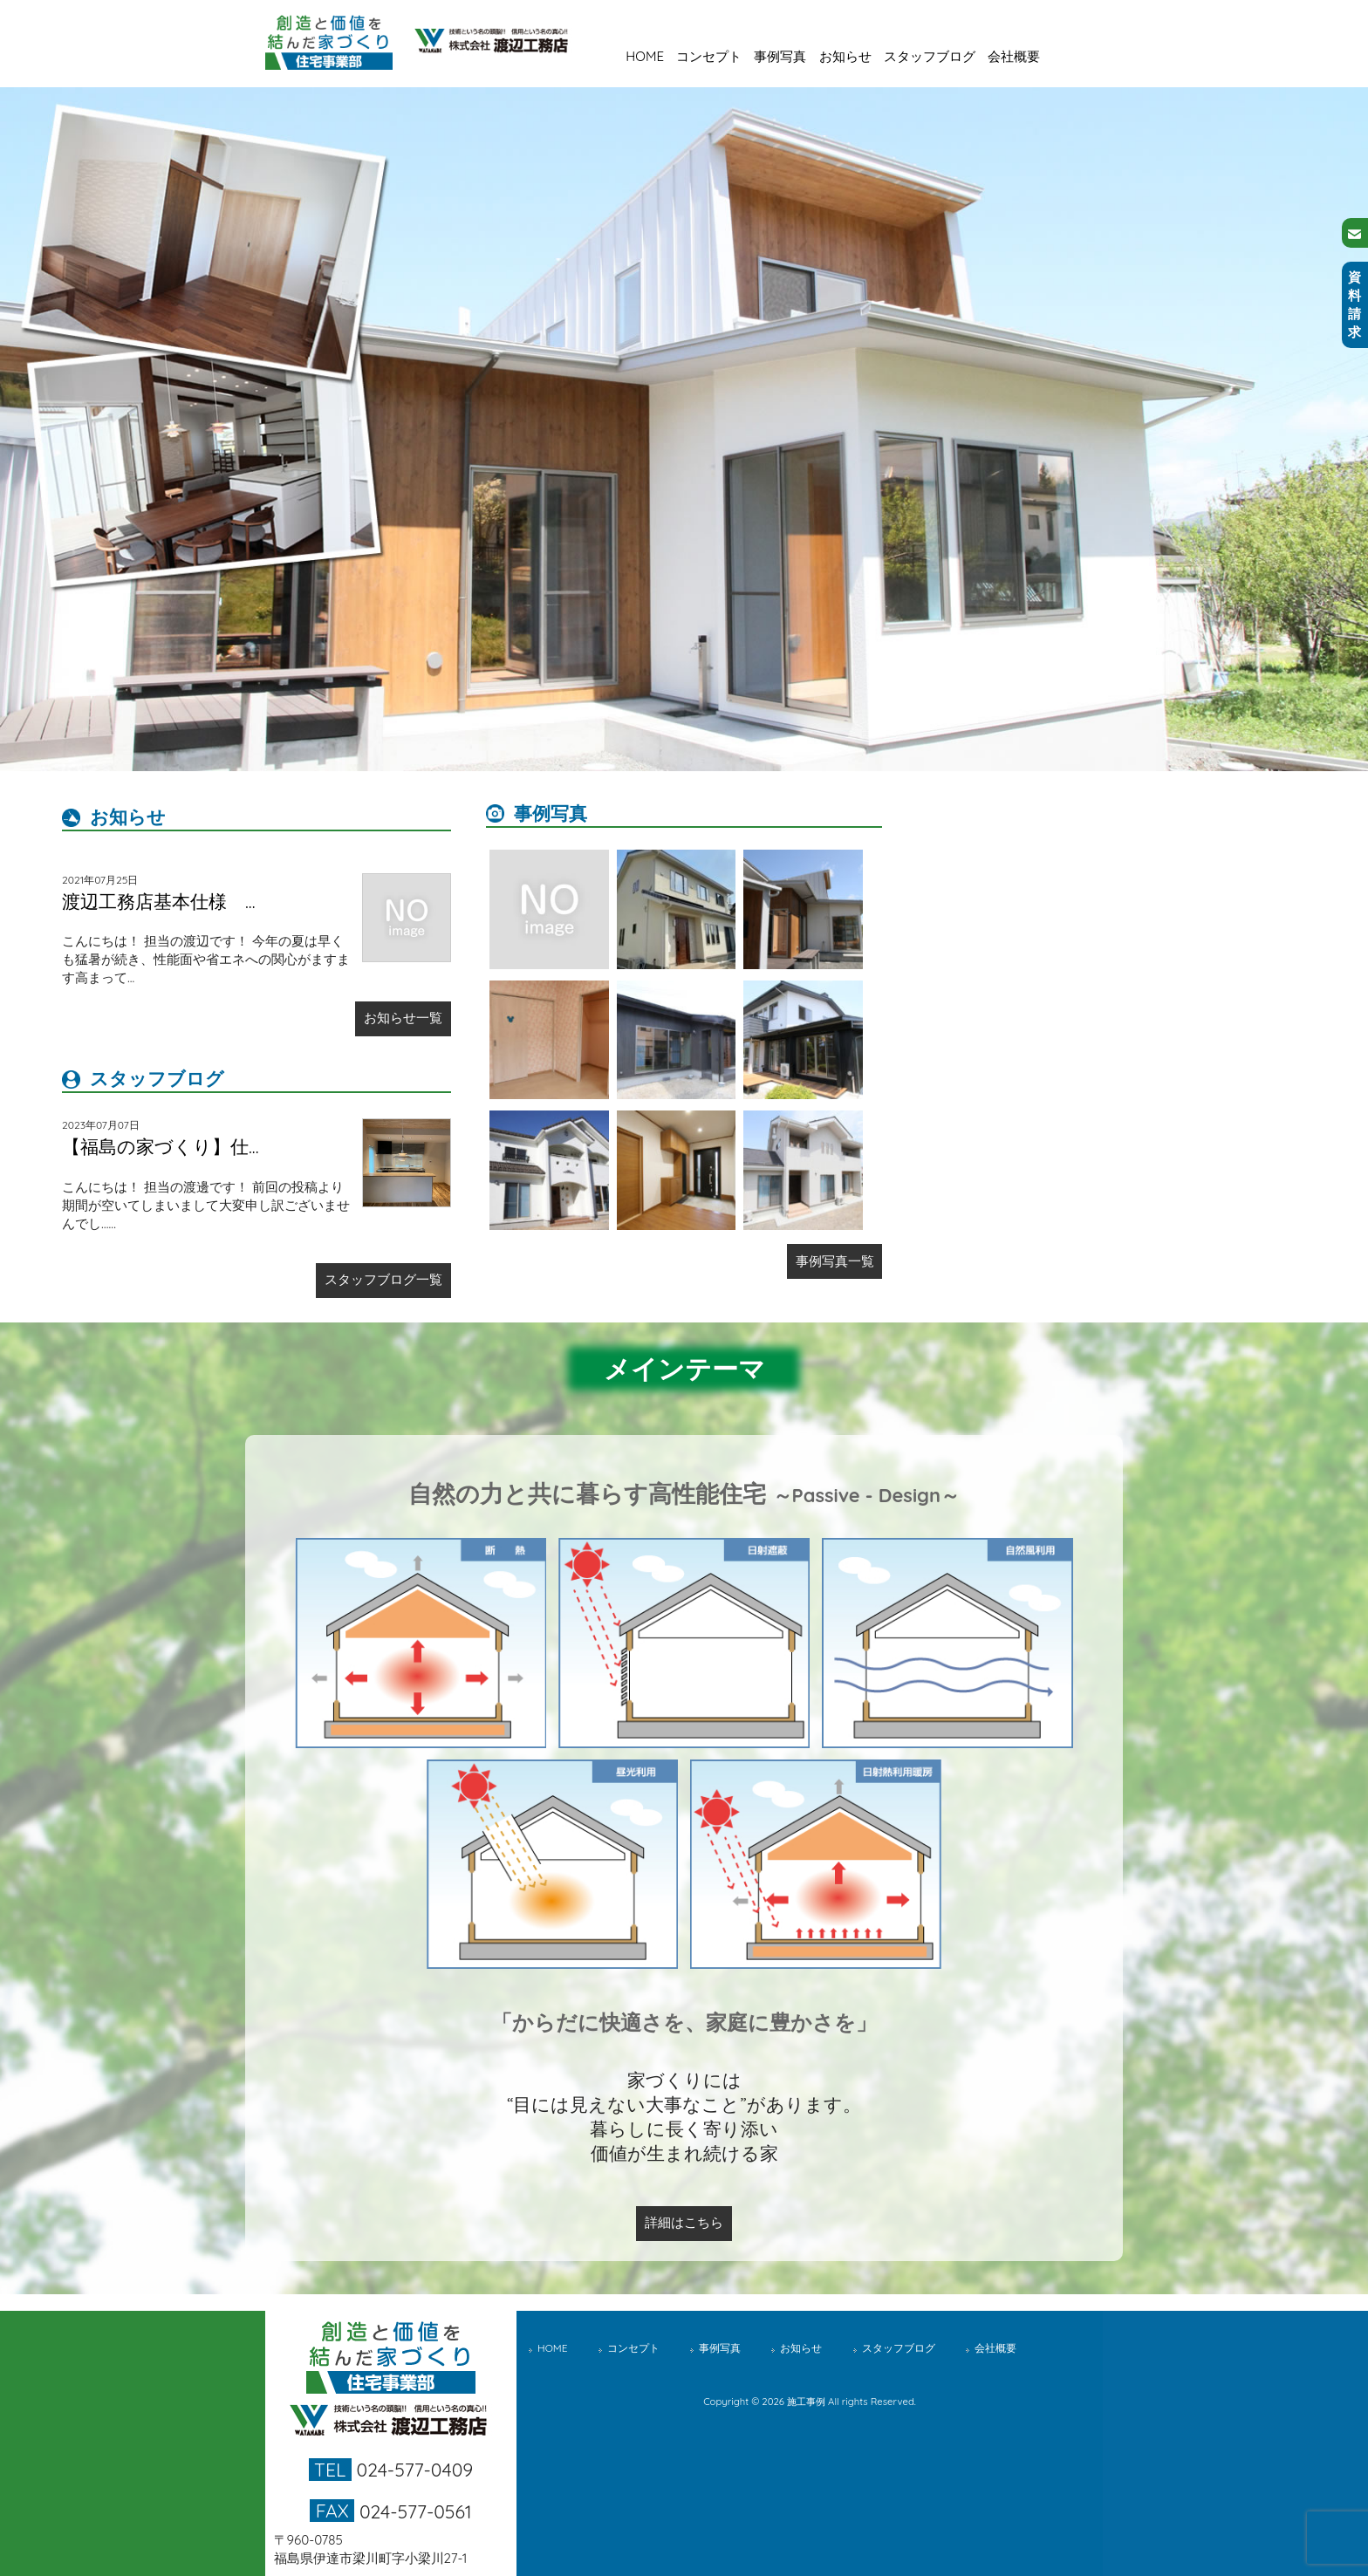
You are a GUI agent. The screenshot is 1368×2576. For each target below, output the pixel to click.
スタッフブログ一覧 (383, 1279)
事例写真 (780, 56)
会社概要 (1014, 56)
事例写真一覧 (835, 1261)
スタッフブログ (929, 56)
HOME (645, 56)
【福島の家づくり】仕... (160, 1146)
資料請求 (1354, 304)
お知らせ (845, 56)
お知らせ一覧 (403, 1017)
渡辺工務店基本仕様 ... (159, 901)
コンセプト (709, 56)
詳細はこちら (684, 2222)
